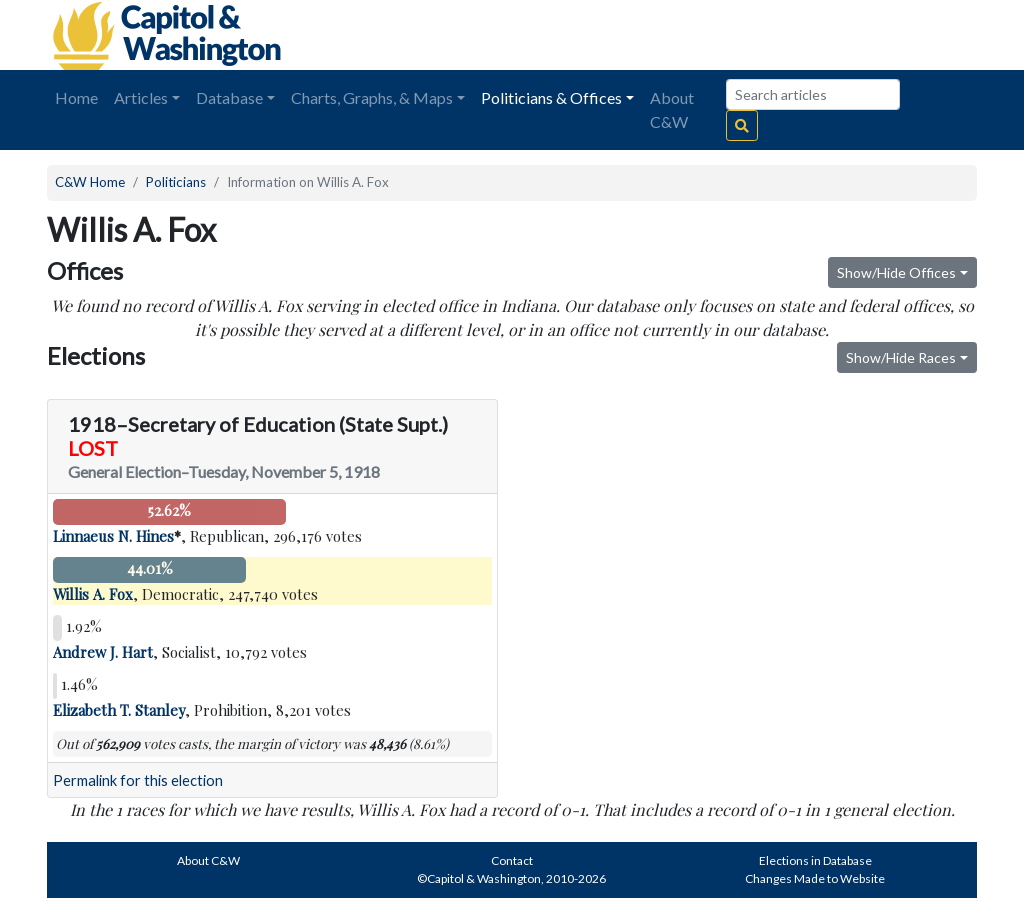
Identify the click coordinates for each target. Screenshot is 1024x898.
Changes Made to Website (815, 878)
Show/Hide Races (901, 357)
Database (229, 97)
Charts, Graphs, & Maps (372, 97)
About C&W (672, 109)
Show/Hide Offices (896, 272)
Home (76, 97)
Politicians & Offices (551, 97)
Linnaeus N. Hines (113, 536)
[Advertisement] (753, 35)
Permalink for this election (138, 780)
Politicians (176, 182)
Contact (512, 860)
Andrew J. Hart (103, 652)
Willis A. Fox (93, 594)
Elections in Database (815, 860)
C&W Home (90, 182)
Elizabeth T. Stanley (119, 710)
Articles (141, 97)
